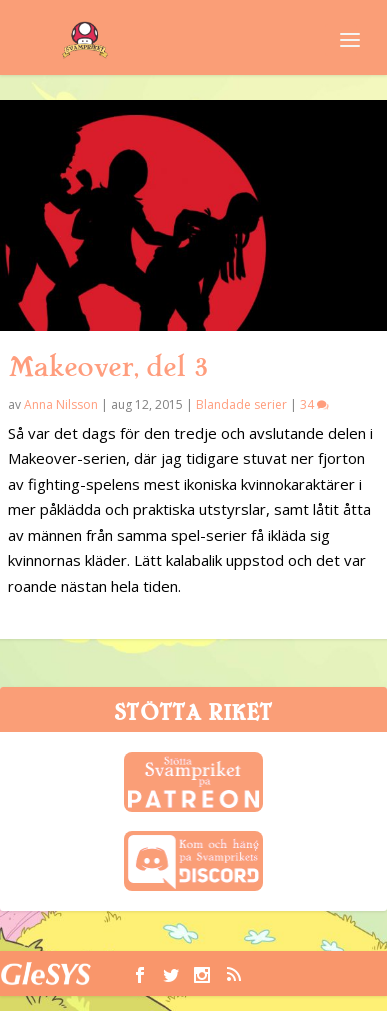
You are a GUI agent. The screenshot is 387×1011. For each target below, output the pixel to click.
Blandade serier (241, 404)
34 (314, 404)
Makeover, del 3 (108, 367)
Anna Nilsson (61, 404)
